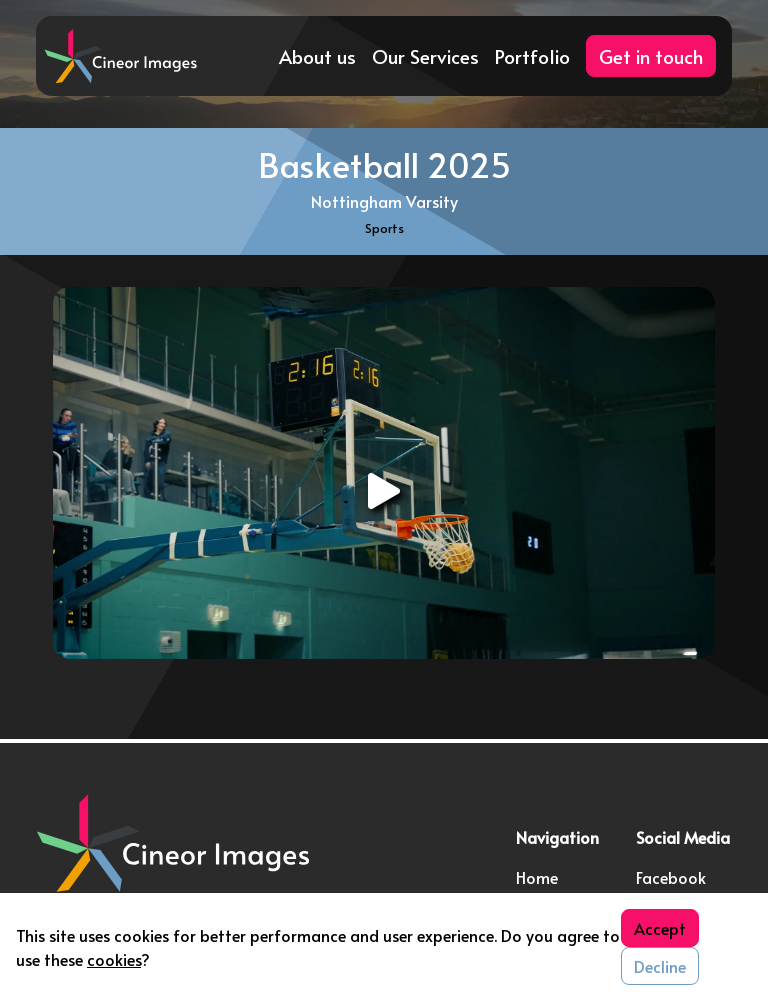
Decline (660, 966)
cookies (114, 959)
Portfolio (532, 56)
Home (537, 877)
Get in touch (651, 56)
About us (317, 56)
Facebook (671, 877)
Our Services (425, 56)
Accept (660, 928)
